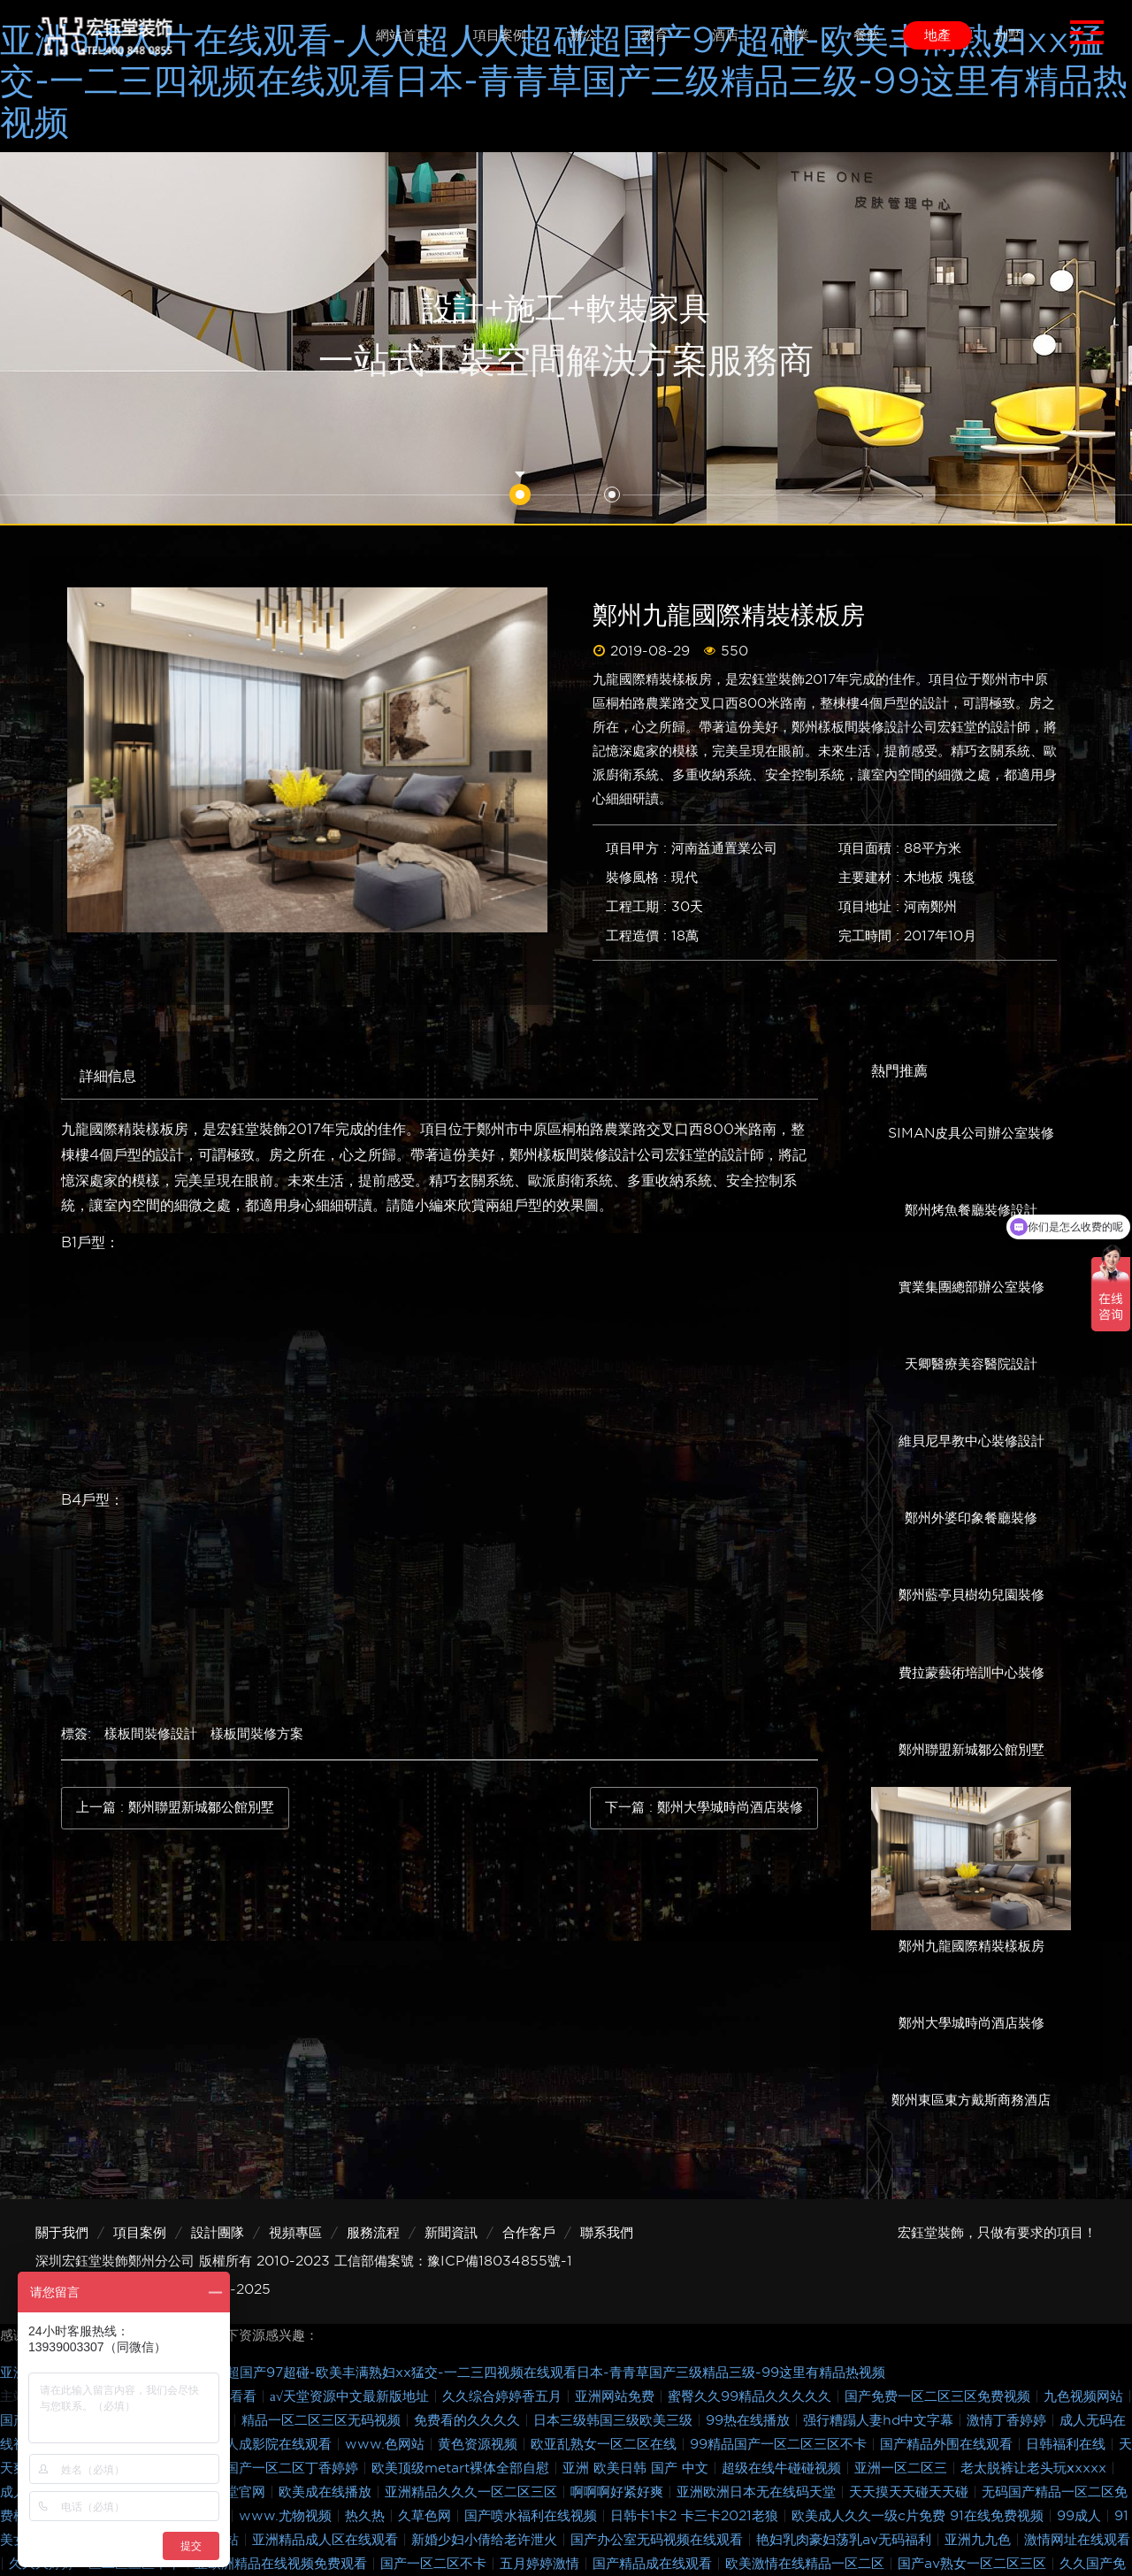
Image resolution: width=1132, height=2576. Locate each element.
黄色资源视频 (480, 2444)
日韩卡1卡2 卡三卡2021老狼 (696, 2516)
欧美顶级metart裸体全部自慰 (462, 2468)
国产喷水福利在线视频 (532, 2516)
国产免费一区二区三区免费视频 (940, 2396)
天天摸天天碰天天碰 (911, 2492)
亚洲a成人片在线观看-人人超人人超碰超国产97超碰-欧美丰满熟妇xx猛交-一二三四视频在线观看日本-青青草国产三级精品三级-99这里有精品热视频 (564, 80)
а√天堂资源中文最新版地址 (351, 2396)
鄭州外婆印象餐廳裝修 (971, 1518)
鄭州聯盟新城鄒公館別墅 (971, 1750)
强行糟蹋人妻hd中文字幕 (880, 2420)
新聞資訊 (451, 2233)
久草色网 (426, 2516)
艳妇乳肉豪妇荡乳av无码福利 (846, 2540)
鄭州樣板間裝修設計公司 (587, 1154)
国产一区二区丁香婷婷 (294, 2468)
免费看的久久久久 (469, 2420)
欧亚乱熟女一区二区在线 (606, 2444)
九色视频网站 (1086, 2396)
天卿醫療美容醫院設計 (971, 1364)
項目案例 (139, 2233)
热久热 (367, 2516)
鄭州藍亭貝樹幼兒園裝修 (971, 1595)
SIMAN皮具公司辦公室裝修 (971, 1133)
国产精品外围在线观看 (948, 2444)
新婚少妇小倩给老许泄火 (486, 2540)
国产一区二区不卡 (435, 2564)
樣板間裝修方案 (256, 1734)
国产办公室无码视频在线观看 (658, 2540)
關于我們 (61, 2233)
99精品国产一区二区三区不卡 (780, 2444)
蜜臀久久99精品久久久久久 (752, 2396)
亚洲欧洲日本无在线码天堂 (758, 2492)
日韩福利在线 (1068, 2444)
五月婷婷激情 (542, 2564)
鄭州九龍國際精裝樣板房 (971, 1946)
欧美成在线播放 (327, 2492)
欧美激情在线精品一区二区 (807, 2564)
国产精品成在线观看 (654, 2564)
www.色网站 (387, 2444)
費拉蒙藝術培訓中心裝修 (971, 1673)
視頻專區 (295, 2233)
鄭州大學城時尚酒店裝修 (971, 2023)
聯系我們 (606, 2233)
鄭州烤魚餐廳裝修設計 (971, 1210)
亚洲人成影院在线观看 (267, 2444)
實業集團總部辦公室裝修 (971, 1287)
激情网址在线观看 (1077, 2540)
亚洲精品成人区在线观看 (327, 2540)
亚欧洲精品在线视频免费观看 (283, 2564)
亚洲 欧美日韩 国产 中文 (637, 2468)
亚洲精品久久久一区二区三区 (473, 2492)
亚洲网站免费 (617, 2396)
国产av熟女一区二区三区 (974, 2564)
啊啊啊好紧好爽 (619, 2492)
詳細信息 (108, 1076)
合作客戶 (528, 2233)
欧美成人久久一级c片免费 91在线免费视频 (920, 2516)
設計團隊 (217, 2233)
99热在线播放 (750, 2420)
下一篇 (704, 1808)
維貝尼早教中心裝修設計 (971, 1441)
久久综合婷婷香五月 (504, 2396)
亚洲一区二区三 (903, 2468)
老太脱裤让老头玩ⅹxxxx (1035, 2468)
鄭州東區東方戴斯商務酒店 (971, 2100)
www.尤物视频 (287, 2516)
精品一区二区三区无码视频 (323, 2420)
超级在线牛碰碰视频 (783, 2468)
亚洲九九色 (980, 2540)
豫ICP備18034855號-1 (499, 2261)
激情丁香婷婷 (1009, 2420)
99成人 (1081, 2516)
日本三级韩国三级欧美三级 (615, 2420)
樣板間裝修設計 (150, 1734)
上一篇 (175, 1808)
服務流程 (373, 2233)
